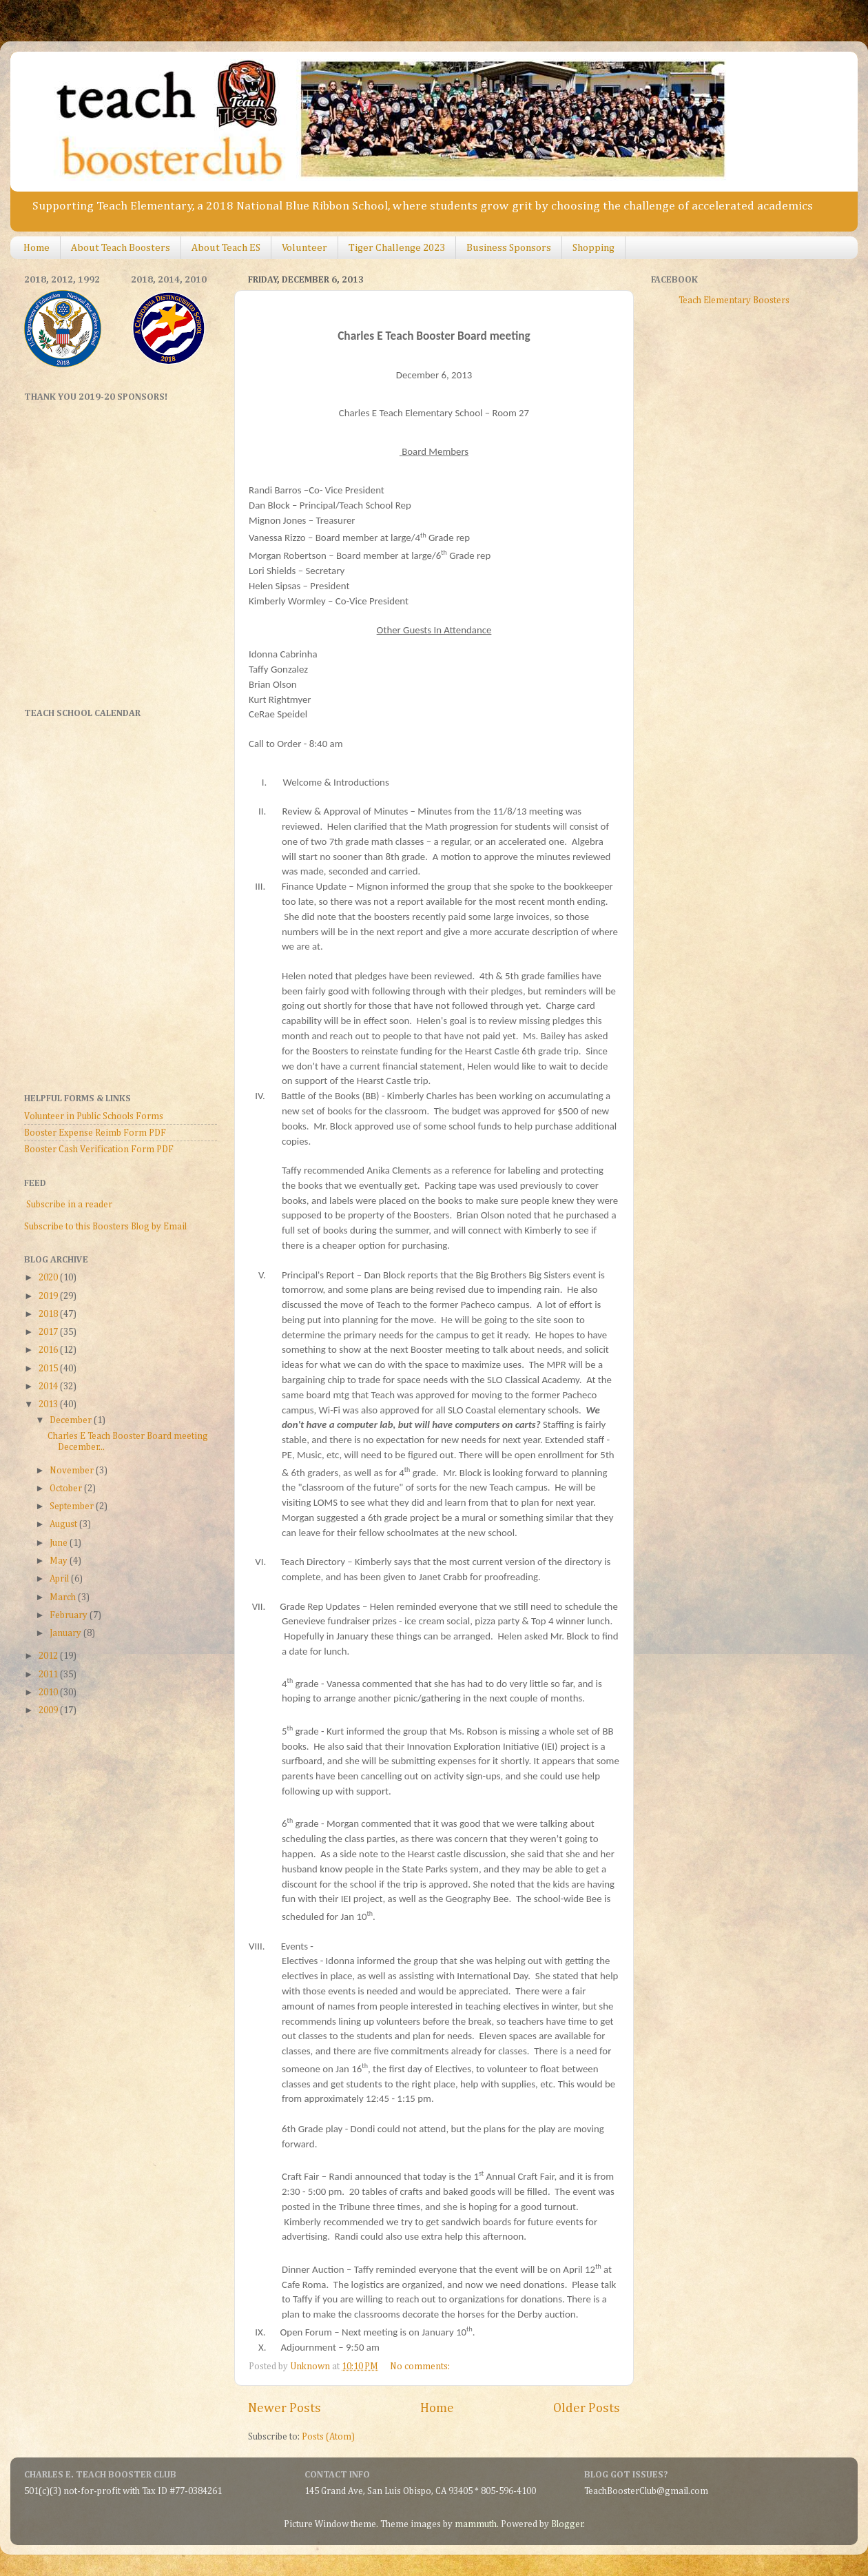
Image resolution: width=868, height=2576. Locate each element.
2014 (49, 1386)
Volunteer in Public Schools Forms (93, 1116)
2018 (49, 1314)
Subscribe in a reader (69, 1204)
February (70, 1615)
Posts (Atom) (328, 2437)
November (73, 1470)
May (60, 1561)
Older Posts (586, 2408)
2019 (49, 1296)
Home (36, 248)
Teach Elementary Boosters (734, 300)
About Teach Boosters (120, 248)
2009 (49, 1710)
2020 (49, 1277)
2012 (49, 1656)
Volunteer (304, 248)
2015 (49, 1368)
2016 (49, 1350)
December (72, 1420)
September (73, 1506)
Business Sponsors (508, 248)
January (66, 1633)
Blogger (567, 2524)
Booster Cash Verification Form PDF (99, 1149)
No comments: (421, 2366)
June (60, 1543)
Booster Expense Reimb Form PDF (95, 1133)
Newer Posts (284, 2408)
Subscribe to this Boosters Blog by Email (105, 1226)
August (64, 1524)
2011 (49, 1674)
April (60, 1579)
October (67, 1488)
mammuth (476, 2524)
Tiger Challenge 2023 (397, 248)
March (64, 1597)
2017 (49, 1332)
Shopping (593, 248)
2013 (49, 1404)
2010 (49, 1692)
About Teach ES (226, 248)
